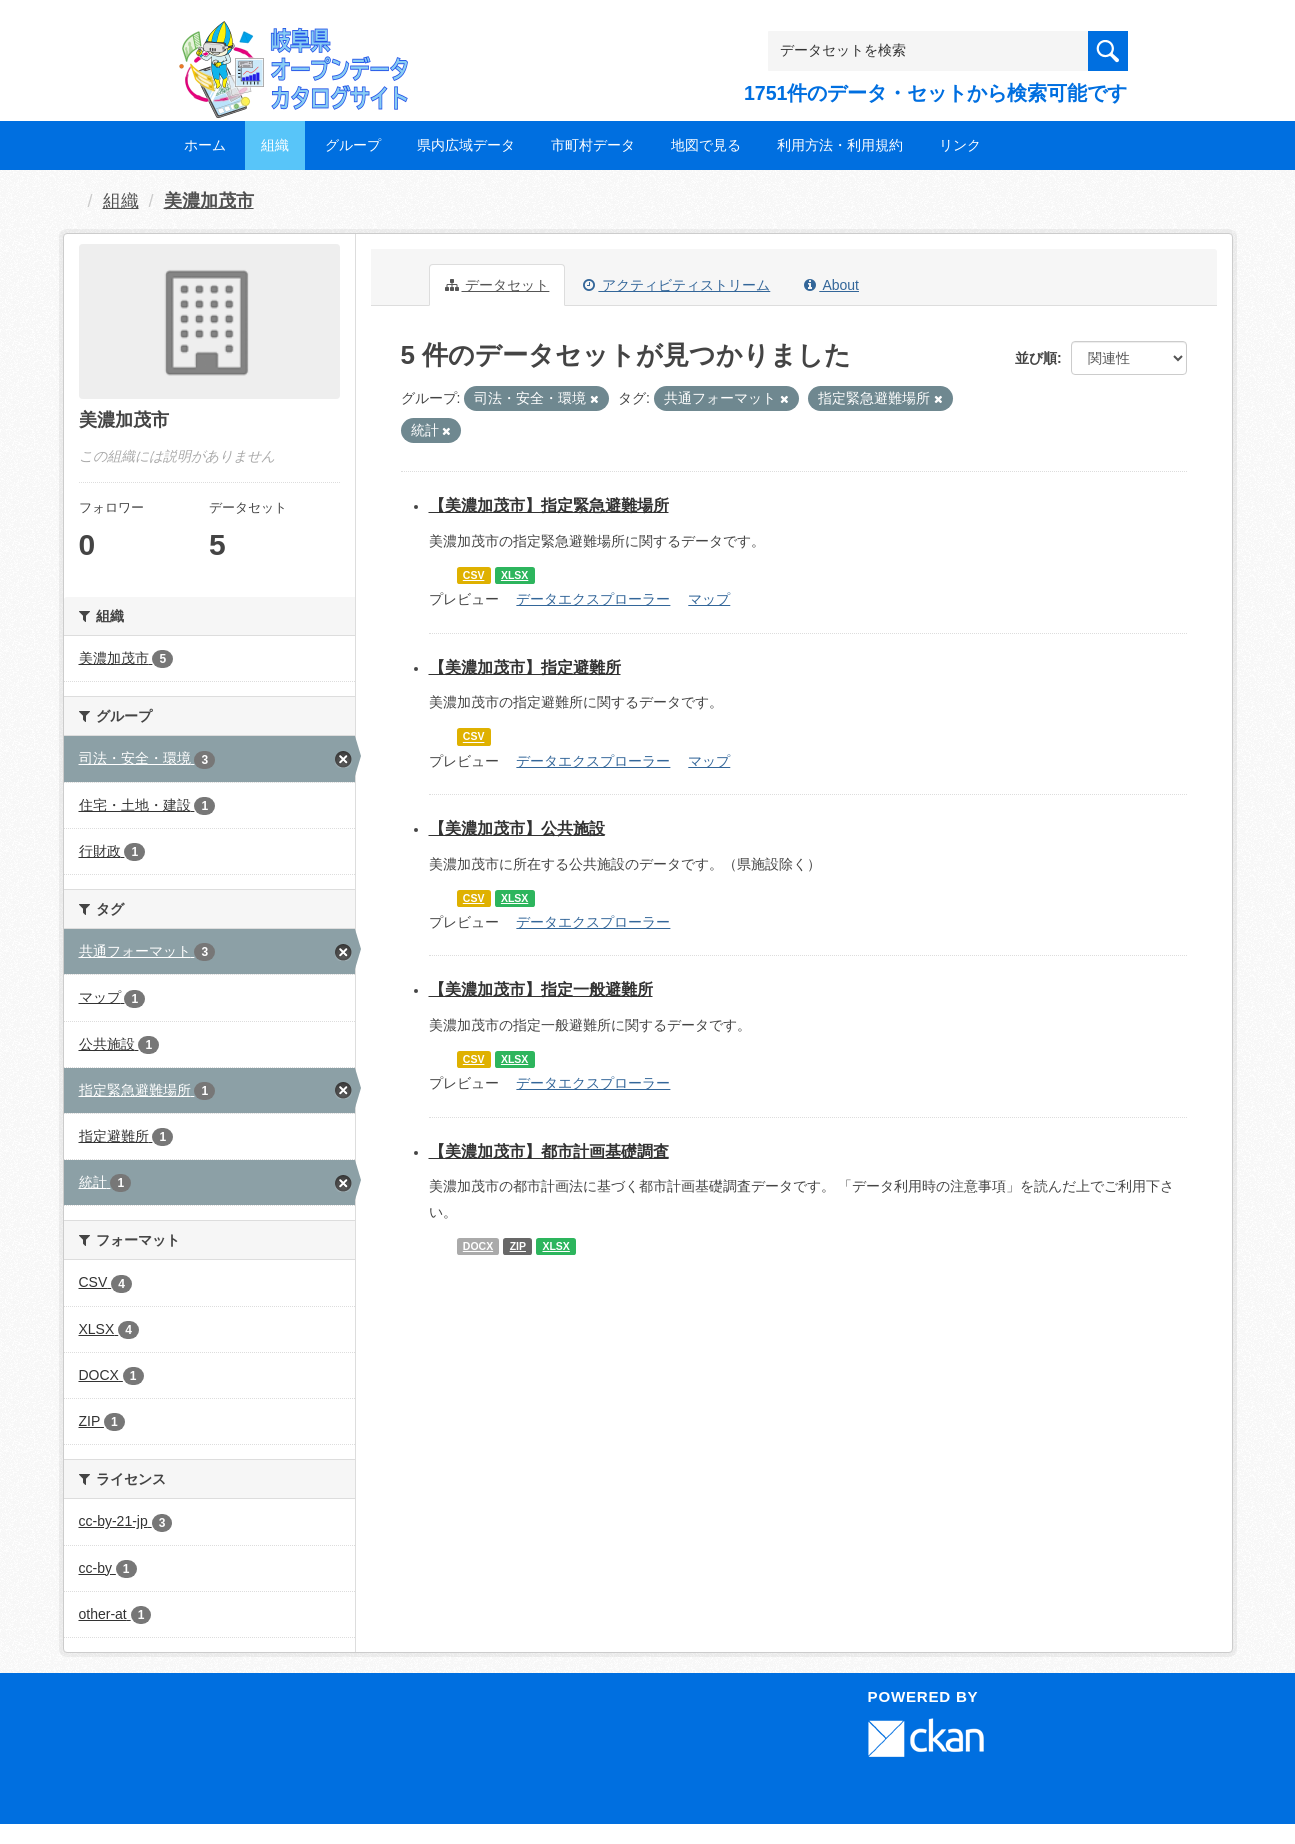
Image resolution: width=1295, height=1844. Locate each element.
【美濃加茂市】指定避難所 (525, 667)
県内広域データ (466, 145)
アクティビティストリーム (676, 285)
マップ (709, 599)
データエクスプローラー (593, 599)
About (831, 285)
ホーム (205, 145)
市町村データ (593, 145)
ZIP (518, 1246)
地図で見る (706, 145)
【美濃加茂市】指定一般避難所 (541, 989)
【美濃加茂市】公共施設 (517, 828)
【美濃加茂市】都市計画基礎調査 (549, 1151)
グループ (353, 145)
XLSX (514, 575)
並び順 (1036, 358)
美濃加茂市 (209, 201)
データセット (497, 285)
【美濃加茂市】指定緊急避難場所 (549, 505)
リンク (960, 145)
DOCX (478, 1246)
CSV (474, 575)
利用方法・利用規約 (840, 145)
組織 (275, 145)
